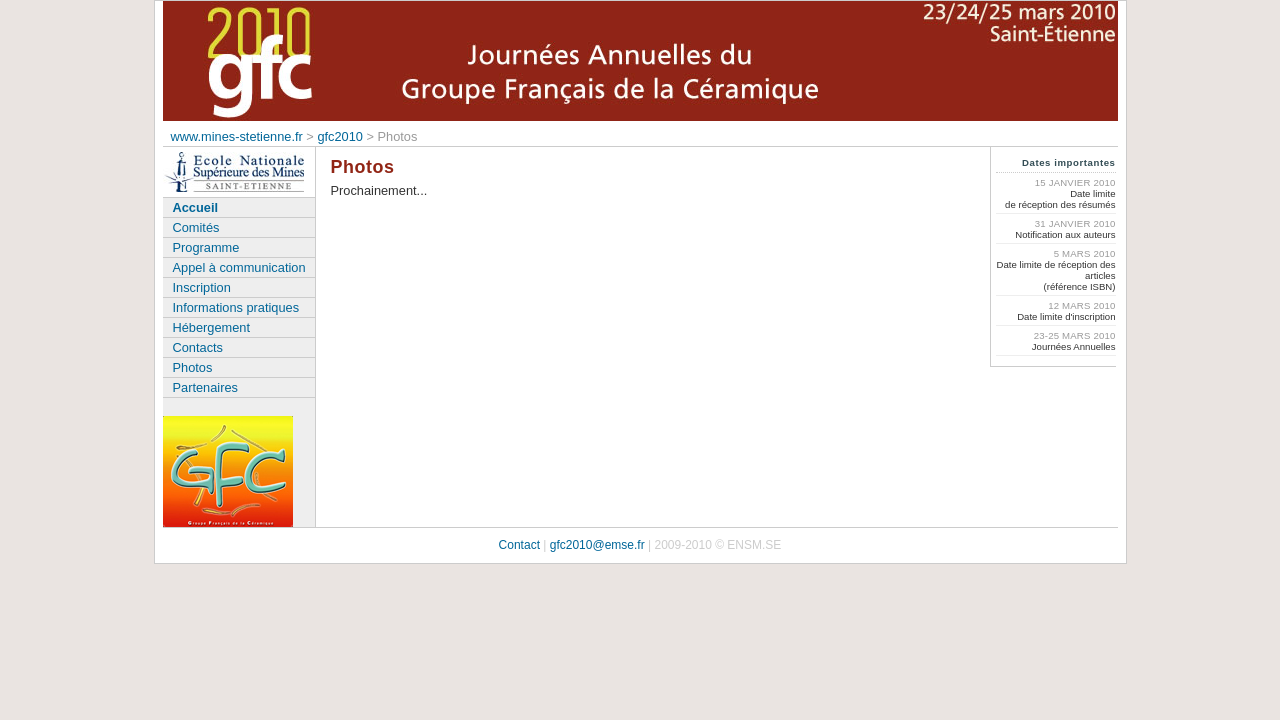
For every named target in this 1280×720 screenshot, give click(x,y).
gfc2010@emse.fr (597, 545)
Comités (196, 227)
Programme (206, 247)
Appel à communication (239, 267)
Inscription (202, 287)
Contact (519, 545)
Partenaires (205, 387)
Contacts (198, 347)
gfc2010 (340, 136)
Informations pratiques (236, 307)
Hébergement (212, 327)
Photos (193, 367)
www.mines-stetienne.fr (237, 136)
